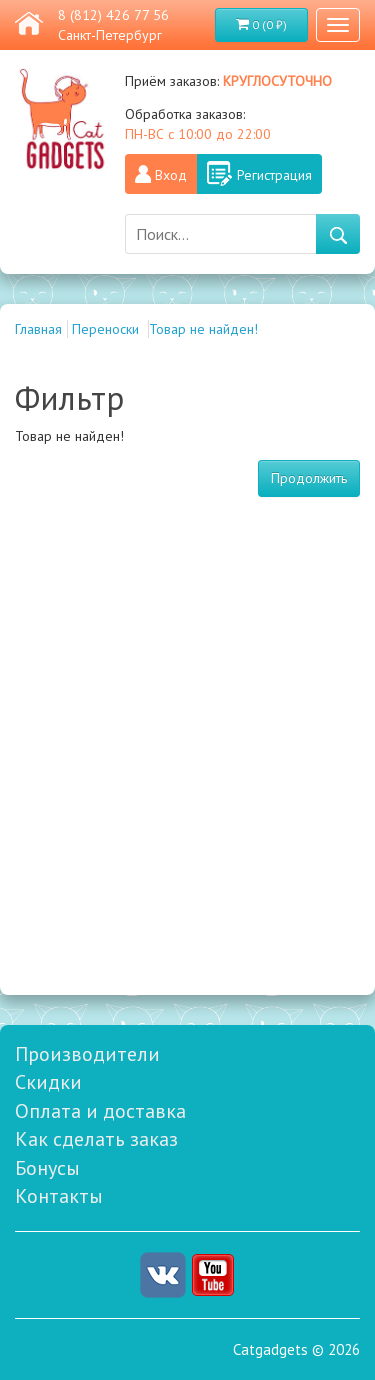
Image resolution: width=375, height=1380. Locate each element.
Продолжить (309, 478)
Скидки (48, 1082)
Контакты (59, 1196)
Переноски (107, 329)
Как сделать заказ (96, 1139)
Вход (171, 175)
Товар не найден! (203, 329)
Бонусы (47, 1168)
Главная (38, 329)
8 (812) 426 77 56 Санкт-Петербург (113, 25)
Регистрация (274, 175)
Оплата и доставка (100, 1111)
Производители (87, 1054)
